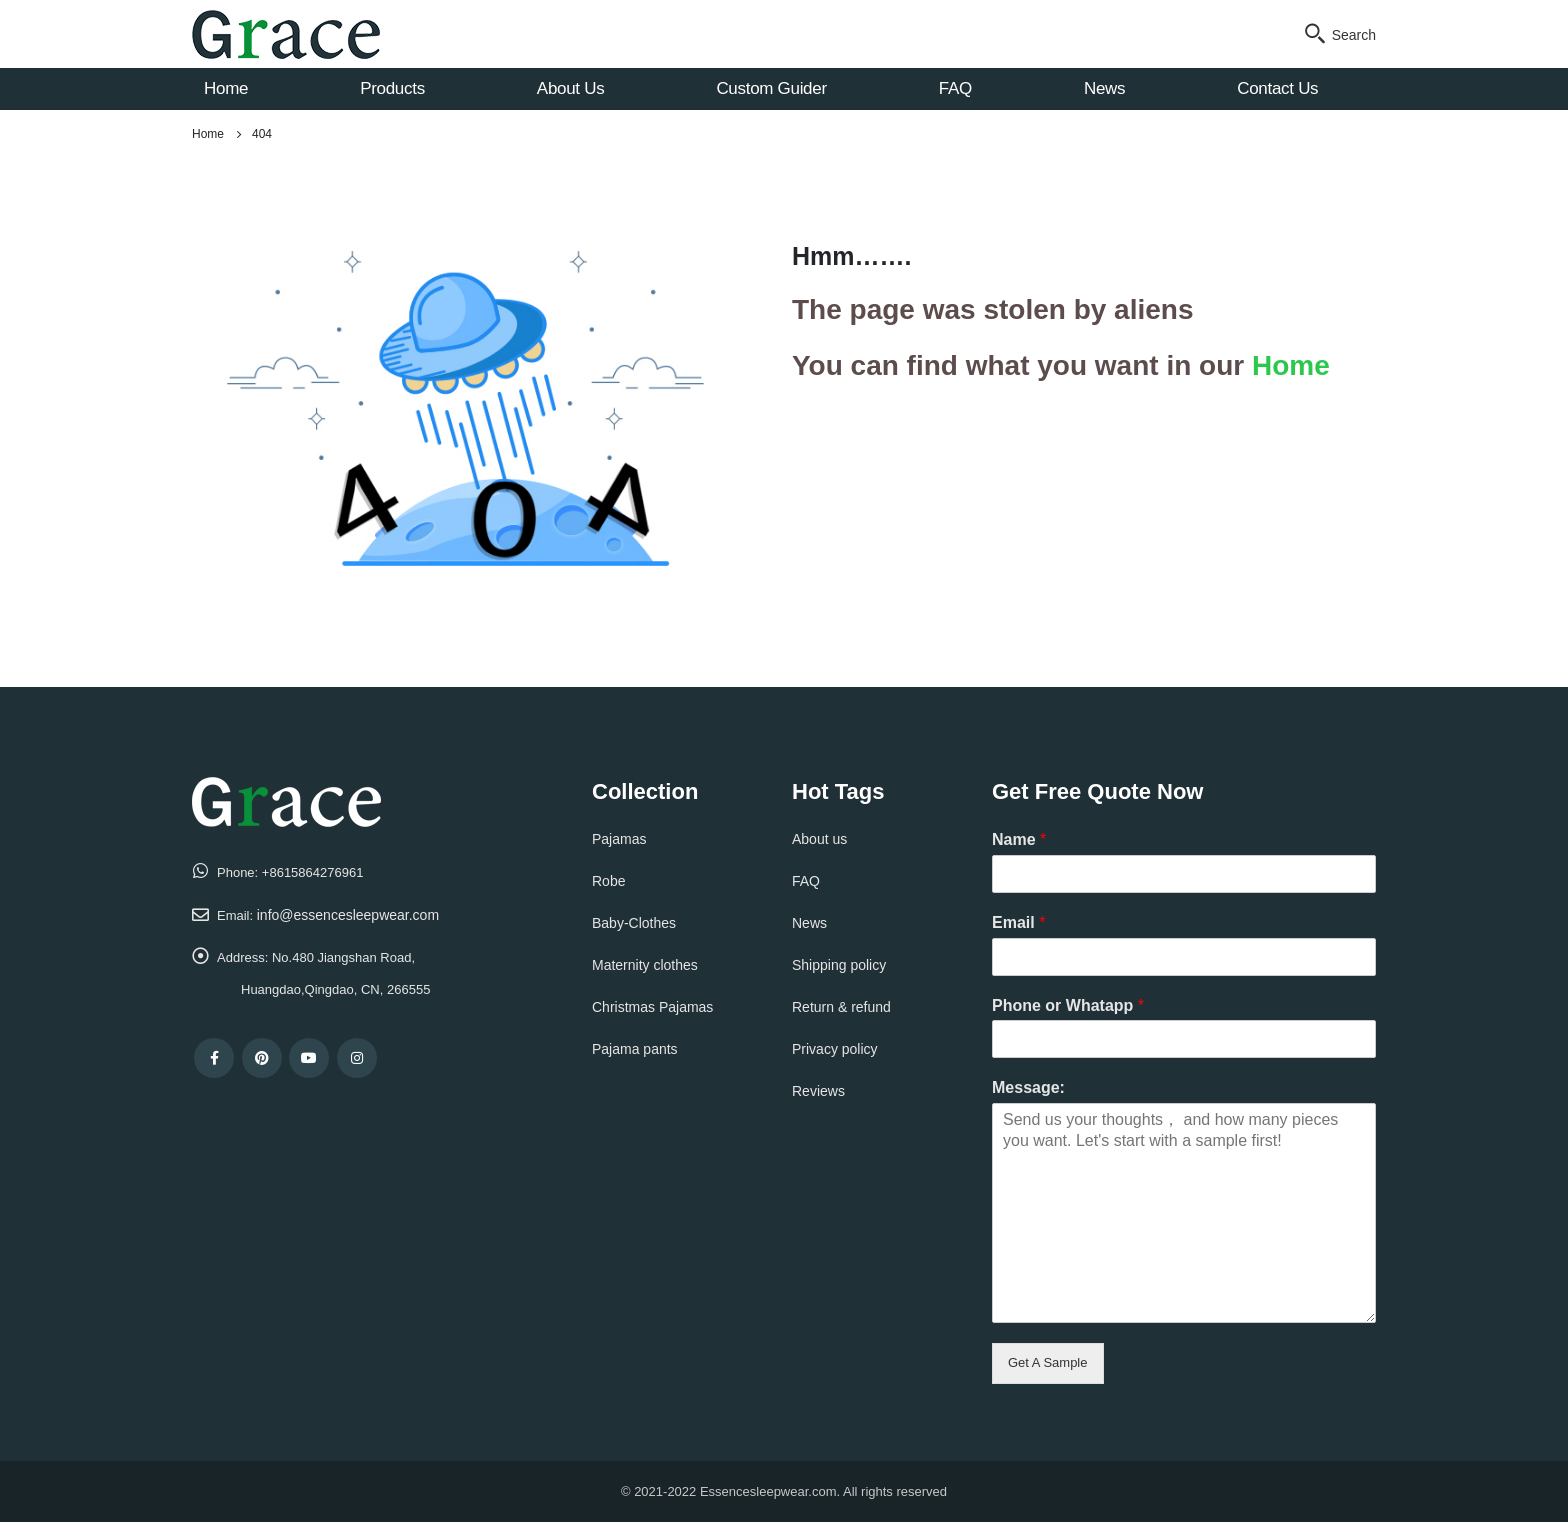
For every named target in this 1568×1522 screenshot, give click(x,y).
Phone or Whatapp (1068, 1005)
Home (226, 88)
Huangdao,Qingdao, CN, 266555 (335, 989)
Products (392, 88)
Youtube (309, 1058)
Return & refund (841, 1007)
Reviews (818, 1091)
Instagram (357, 1058)
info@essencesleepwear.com (348, 915)
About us (819, 839)
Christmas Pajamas (652, 1007)
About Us (571, 88)
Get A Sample (1048, 1362)
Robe (608, 881)
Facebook (214, 1058)
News (1104, 88)
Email (1018, 922)
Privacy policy (835, 1049)
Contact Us (1277, 88)
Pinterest (262, 1058)
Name (1019, 839)
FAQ (955, 88)
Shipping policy (839, 965)
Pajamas (619, 839)
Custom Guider (771, 88)
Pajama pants (635, 1049)
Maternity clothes (645, 965)
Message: (1028, 1087)
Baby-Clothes (634, 923)
